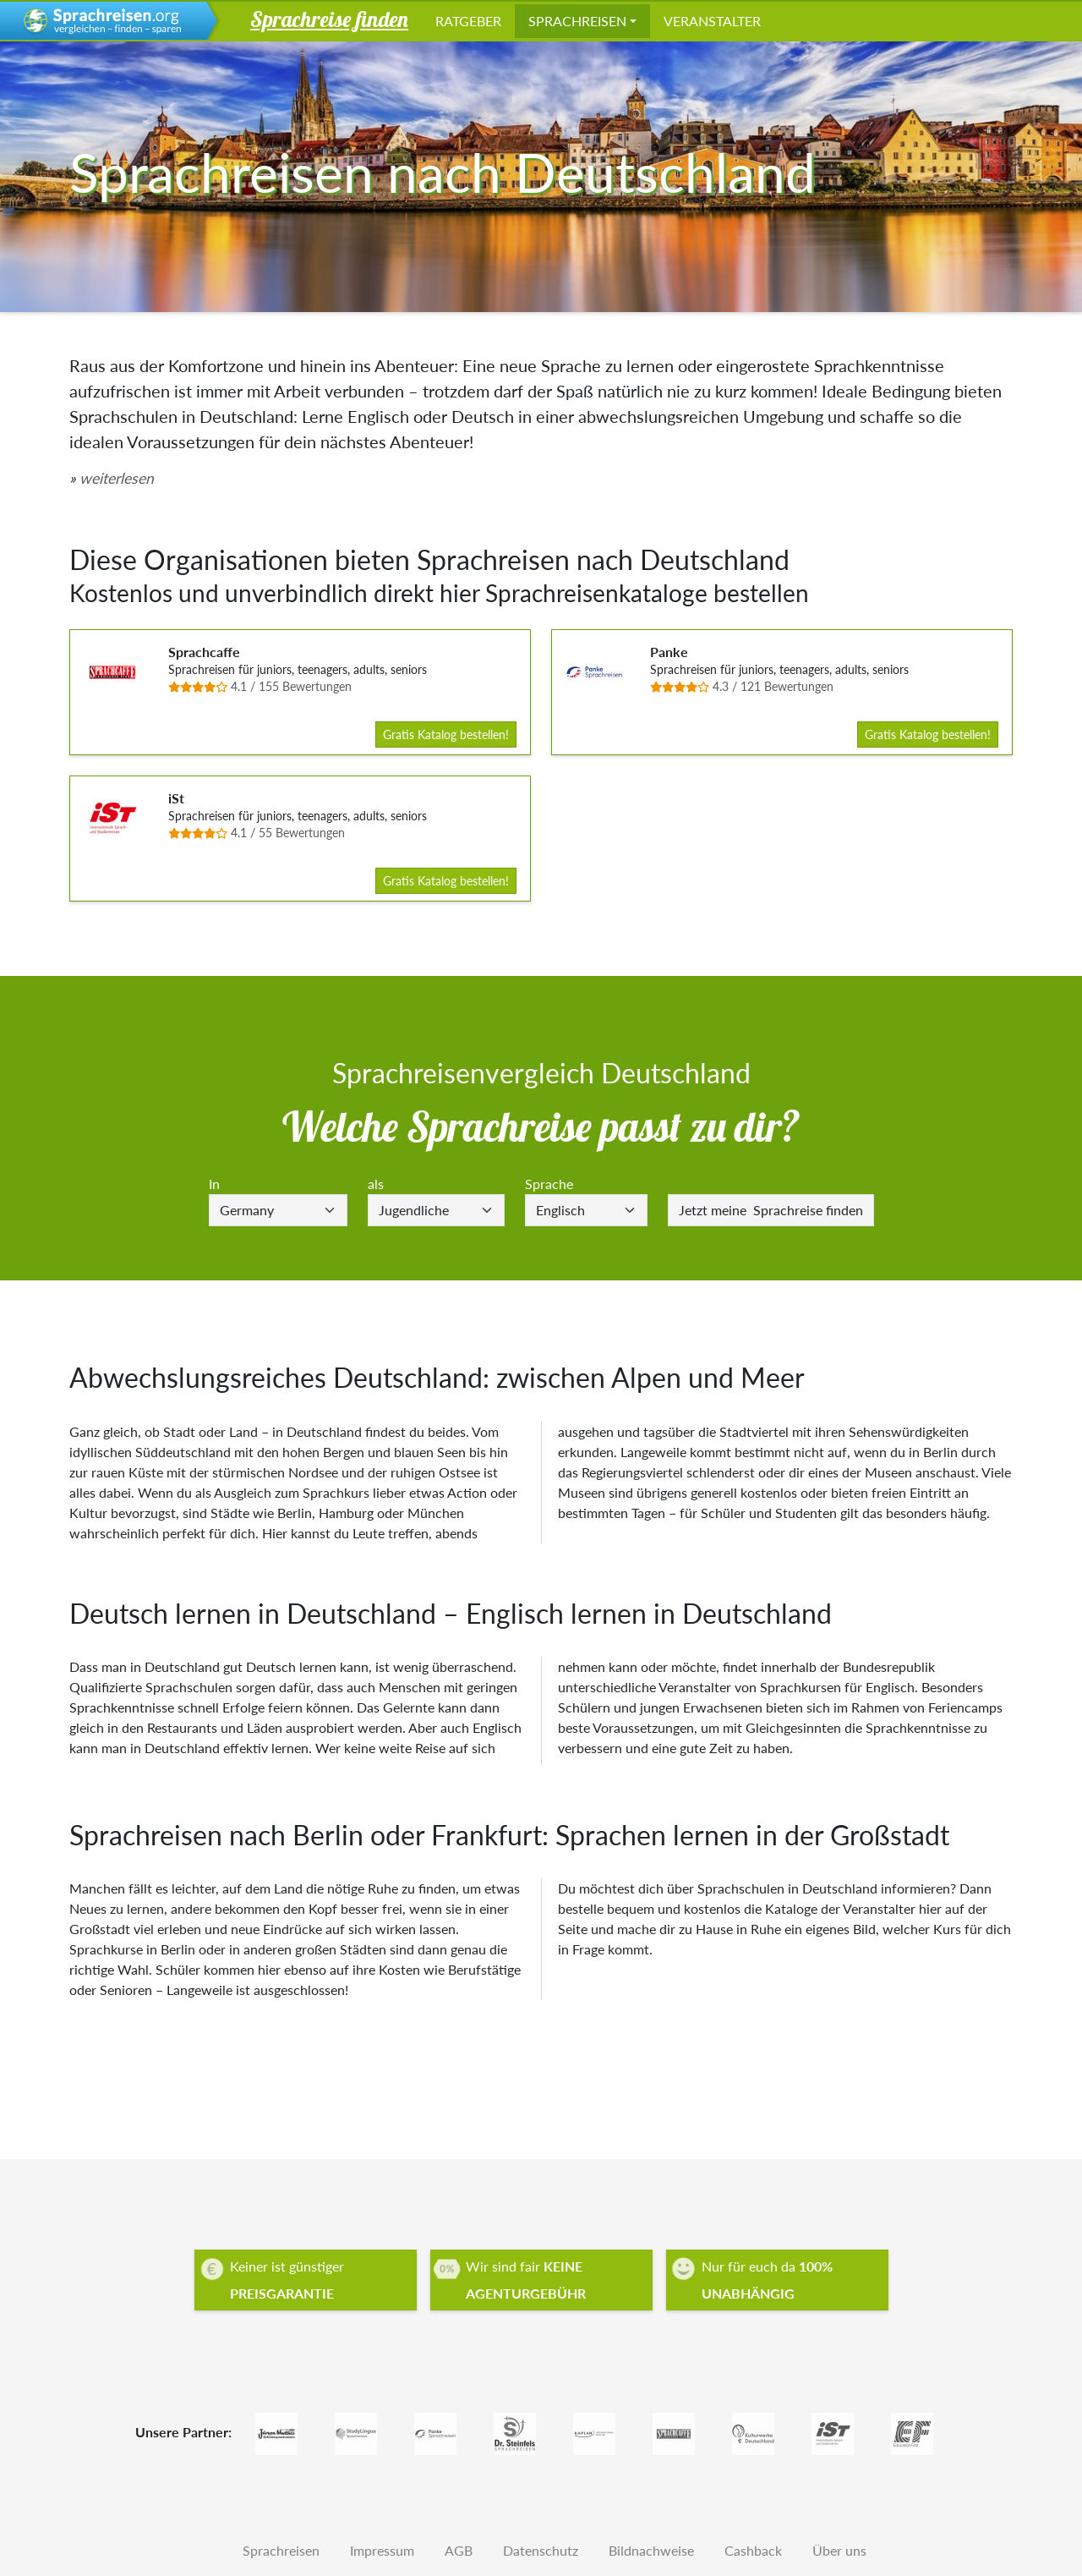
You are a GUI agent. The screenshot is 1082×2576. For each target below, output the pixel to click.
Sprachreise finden (771, 1210)
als (376, 1184)
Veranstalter (712, 21)
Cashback (753, 2550)
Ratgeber (468, 21)
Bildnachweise (651, 2550)
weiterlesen (116, 478)
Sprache (549, 1184)
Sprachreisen (577, 21)
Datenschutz (540, 2550)
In (214, 1184)
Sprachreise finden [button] (329, 18)
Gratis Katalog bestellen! (446, 734)
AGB (459, 2550)
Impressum (382, 2550)
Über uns (839, 2550)
